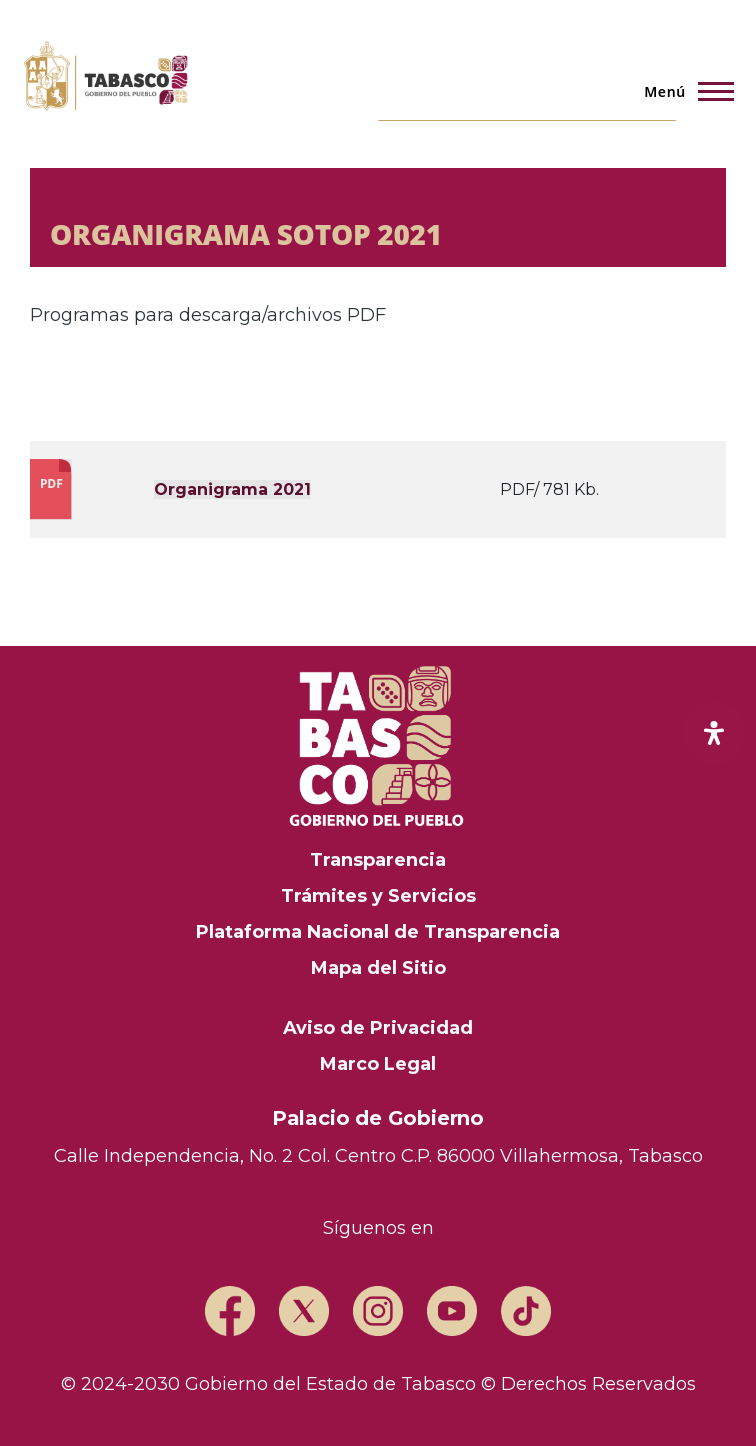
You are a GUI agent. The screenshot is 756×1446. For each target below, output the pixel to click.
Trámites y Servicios (378, 896)
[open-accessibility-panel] (714, 733)
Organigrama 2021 (232, 489)
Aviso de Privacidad (378, 1028)
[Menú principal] (683, 91)
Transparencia (378, 860)
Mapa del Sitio (378, 968)
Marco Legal (378, 1064)
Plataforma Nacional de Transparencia (378, 932)
